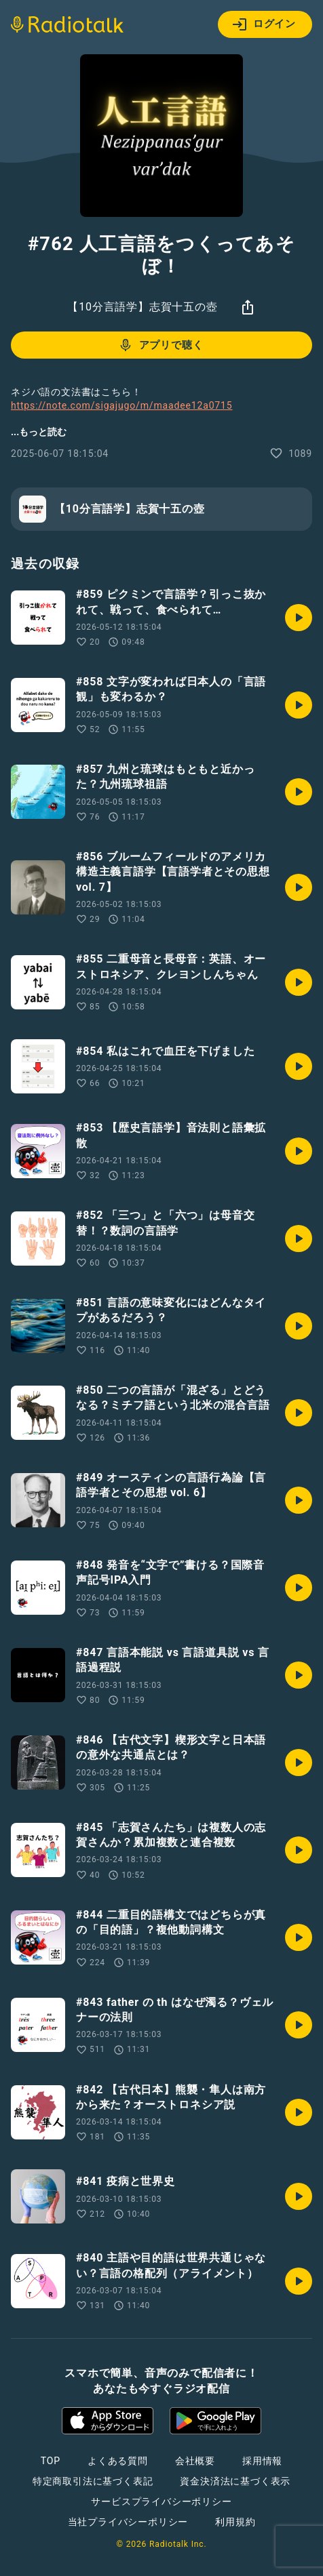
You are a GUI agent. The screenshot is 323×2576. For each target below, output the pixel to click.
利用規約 (235, 2521)
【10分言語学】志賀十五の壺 (142, 306)
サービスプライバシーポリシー (161, 2501)
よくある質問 (118, 2460)
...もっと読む (38, 431)
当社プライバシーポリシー (128, 2521)
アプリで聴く (160, 345)
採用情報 (262, 2460)
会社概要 (195, 2460)
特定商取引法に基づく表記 (93, 2481)
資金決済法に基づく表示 (235, 2481)
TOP (50, 2460)
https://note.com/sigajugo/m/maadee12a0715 (122, 405)
